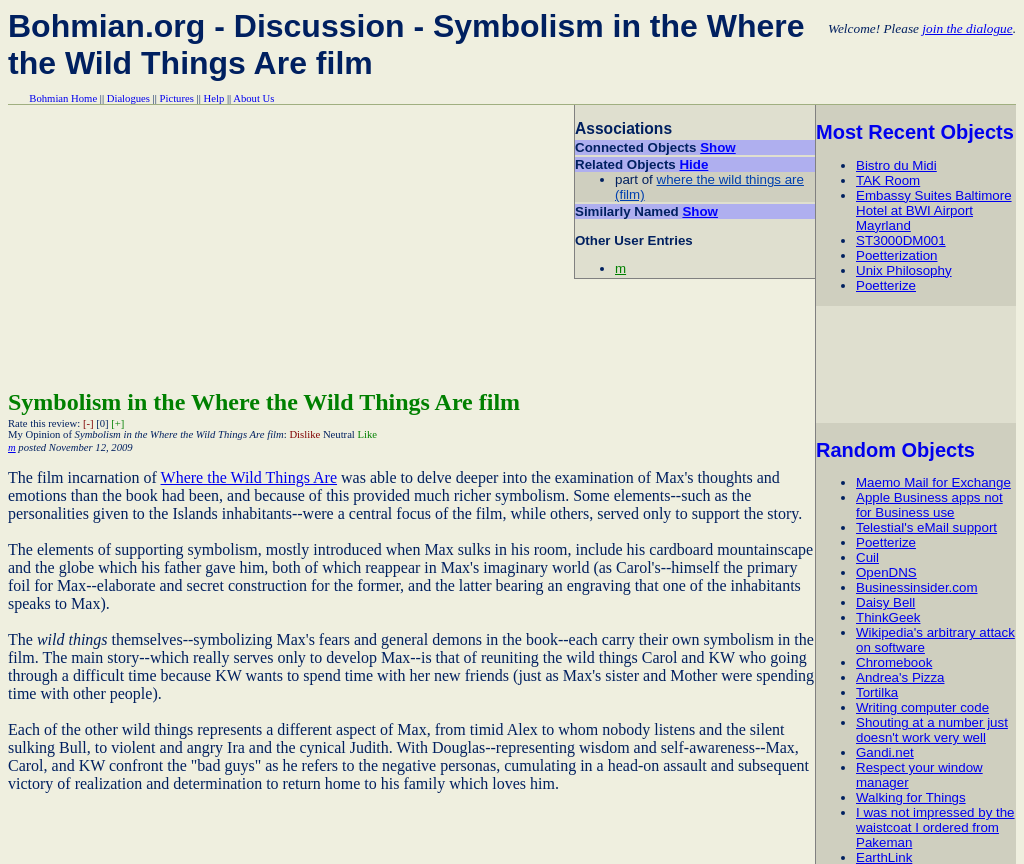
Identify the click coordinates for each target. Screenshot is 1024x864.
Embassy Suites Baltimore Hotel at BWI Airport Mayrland (934, 210)
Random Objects (895, 450)
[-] (88, 423)
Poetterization (897, 255)
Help (214, 98)
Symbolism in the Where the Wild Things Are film (264, 402)
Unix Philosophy (904, 270)
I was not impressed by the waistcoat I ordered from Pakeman (935, 827)
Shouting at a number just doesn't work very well (932, 730)
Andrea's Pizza (900, 677)
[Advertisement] (919, 364)
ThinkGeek (888, 617)
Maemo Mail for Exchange (933, 482)
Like (368, 434)
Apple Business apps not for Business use (929, 505)
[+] (117, 423)
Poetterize (886, 285)
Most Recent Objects (915, 132)
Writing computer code (922, 707)
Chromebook (894, 662)
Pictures (177, 98)
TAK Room (888, 180)
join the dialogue (967, 28)
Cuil (867, 557)
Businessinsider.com (917, 587)
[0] (102, 423)
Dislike (304, 434)
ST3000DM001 (901, 240)
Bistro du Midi (896, 165)
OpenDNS (886, 572)
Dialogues (128, 98)
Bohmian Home (63, 98)
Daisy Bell (885, 602)
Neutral (339, 434)
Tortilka (877, 692)
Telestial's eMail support (926, 527)
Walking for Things (911, 797)
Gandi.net (885, 752)
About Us (253, 98)
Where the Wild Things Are (249, 477)
